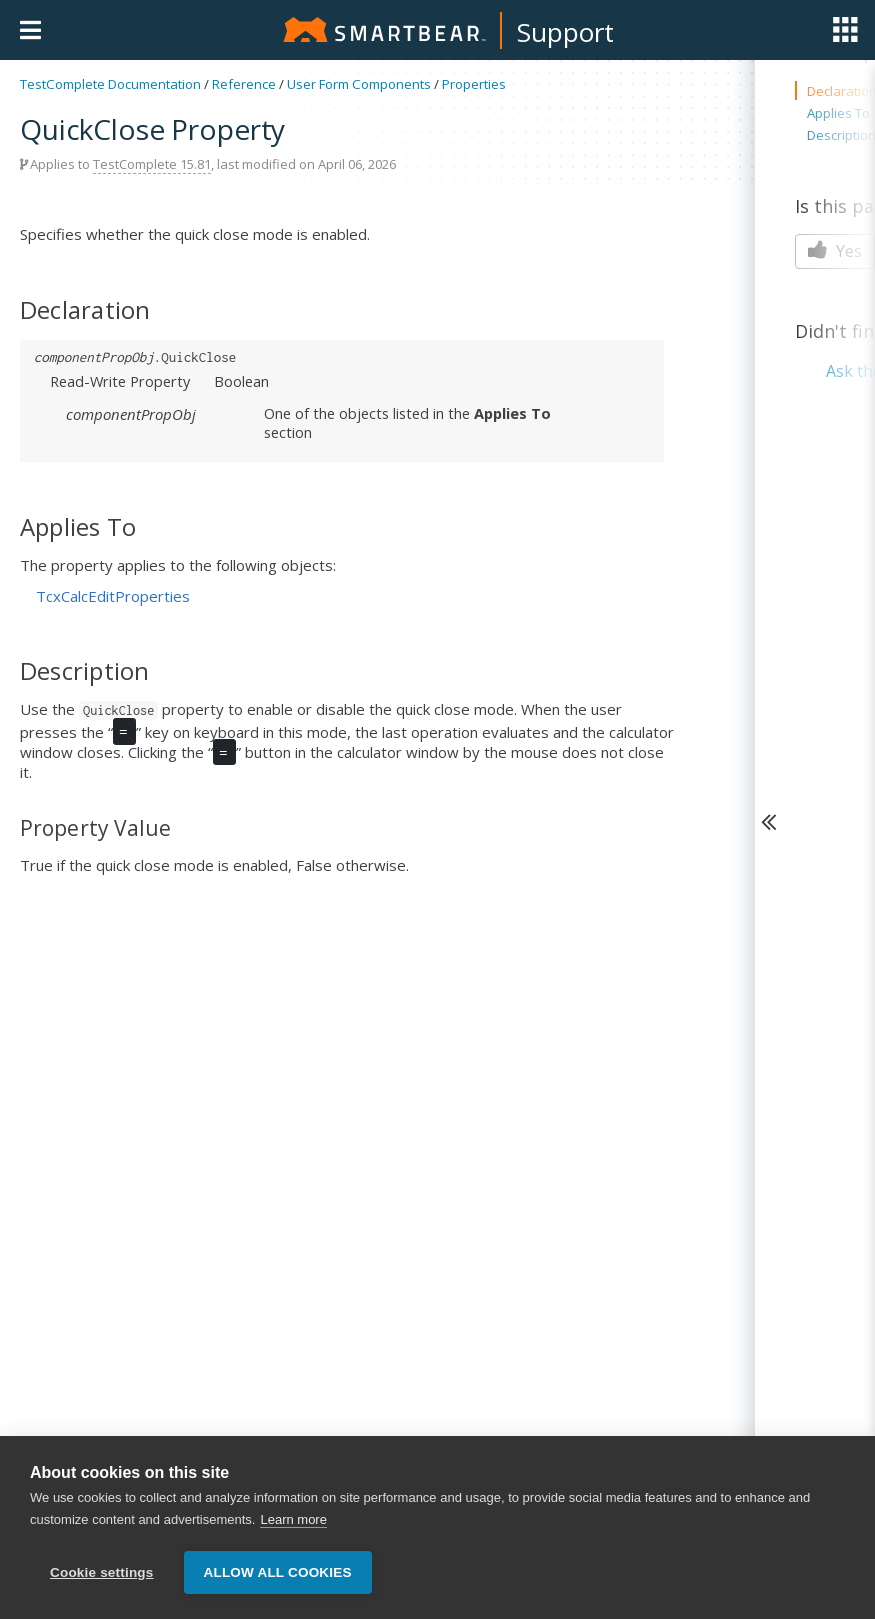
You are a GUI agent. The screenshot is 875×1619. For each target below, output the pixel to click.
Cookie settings (102, 1572)
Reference (244, 84)
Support (565, 32)
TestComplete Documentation (110, 84)
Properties (474, 84)
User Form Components (359, 84)
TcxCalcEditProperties (113, 596)
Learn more (293, 1519)
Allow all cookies (278, 1572)
